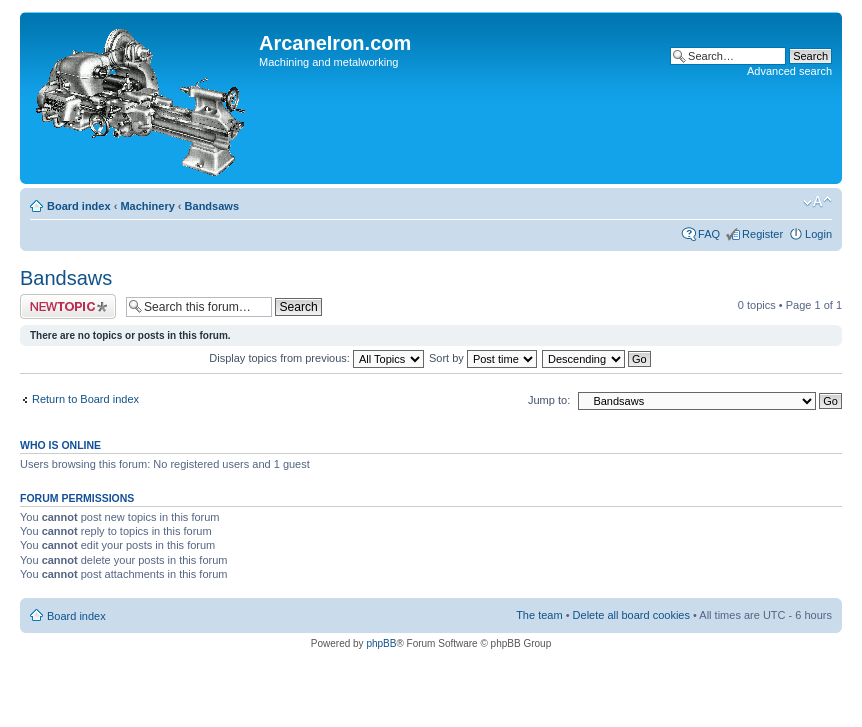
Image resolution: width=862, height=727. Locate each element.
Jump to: (549, 400)
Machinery (147, 206)
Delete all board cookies (631, 615)
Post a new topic (68, 306)
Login (818, 234)
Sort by (483, 358)
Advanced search (789, 71)
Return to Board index (85, 399)
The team (539, 615)
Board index (79, 206)
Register (762, 234)
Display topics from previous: (316, 358)
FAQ (709, 234)
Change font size (817, 202)
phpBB (381, 643)
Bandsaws (212, 206)
